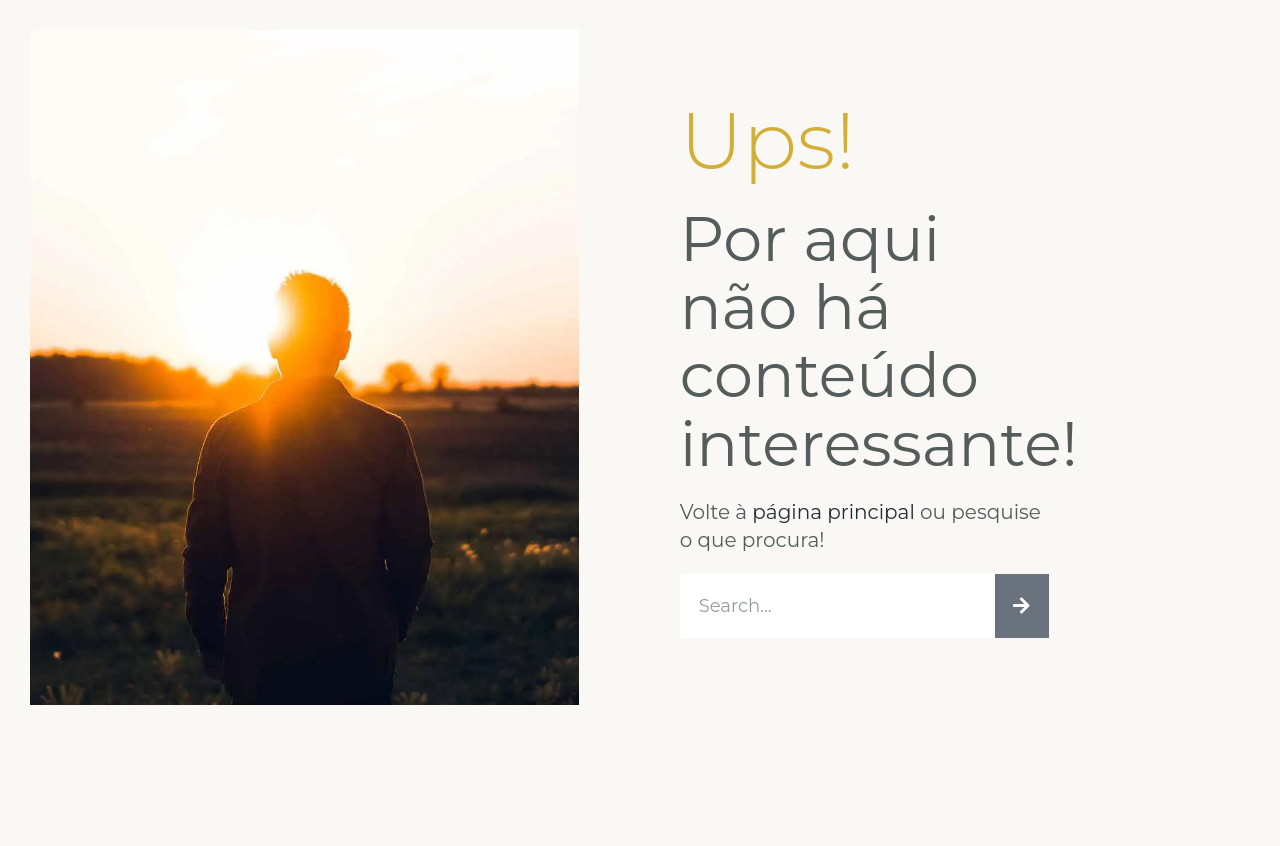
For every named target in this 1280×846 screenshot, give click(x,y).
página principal (833, 512)
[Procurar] (1022, 606)
